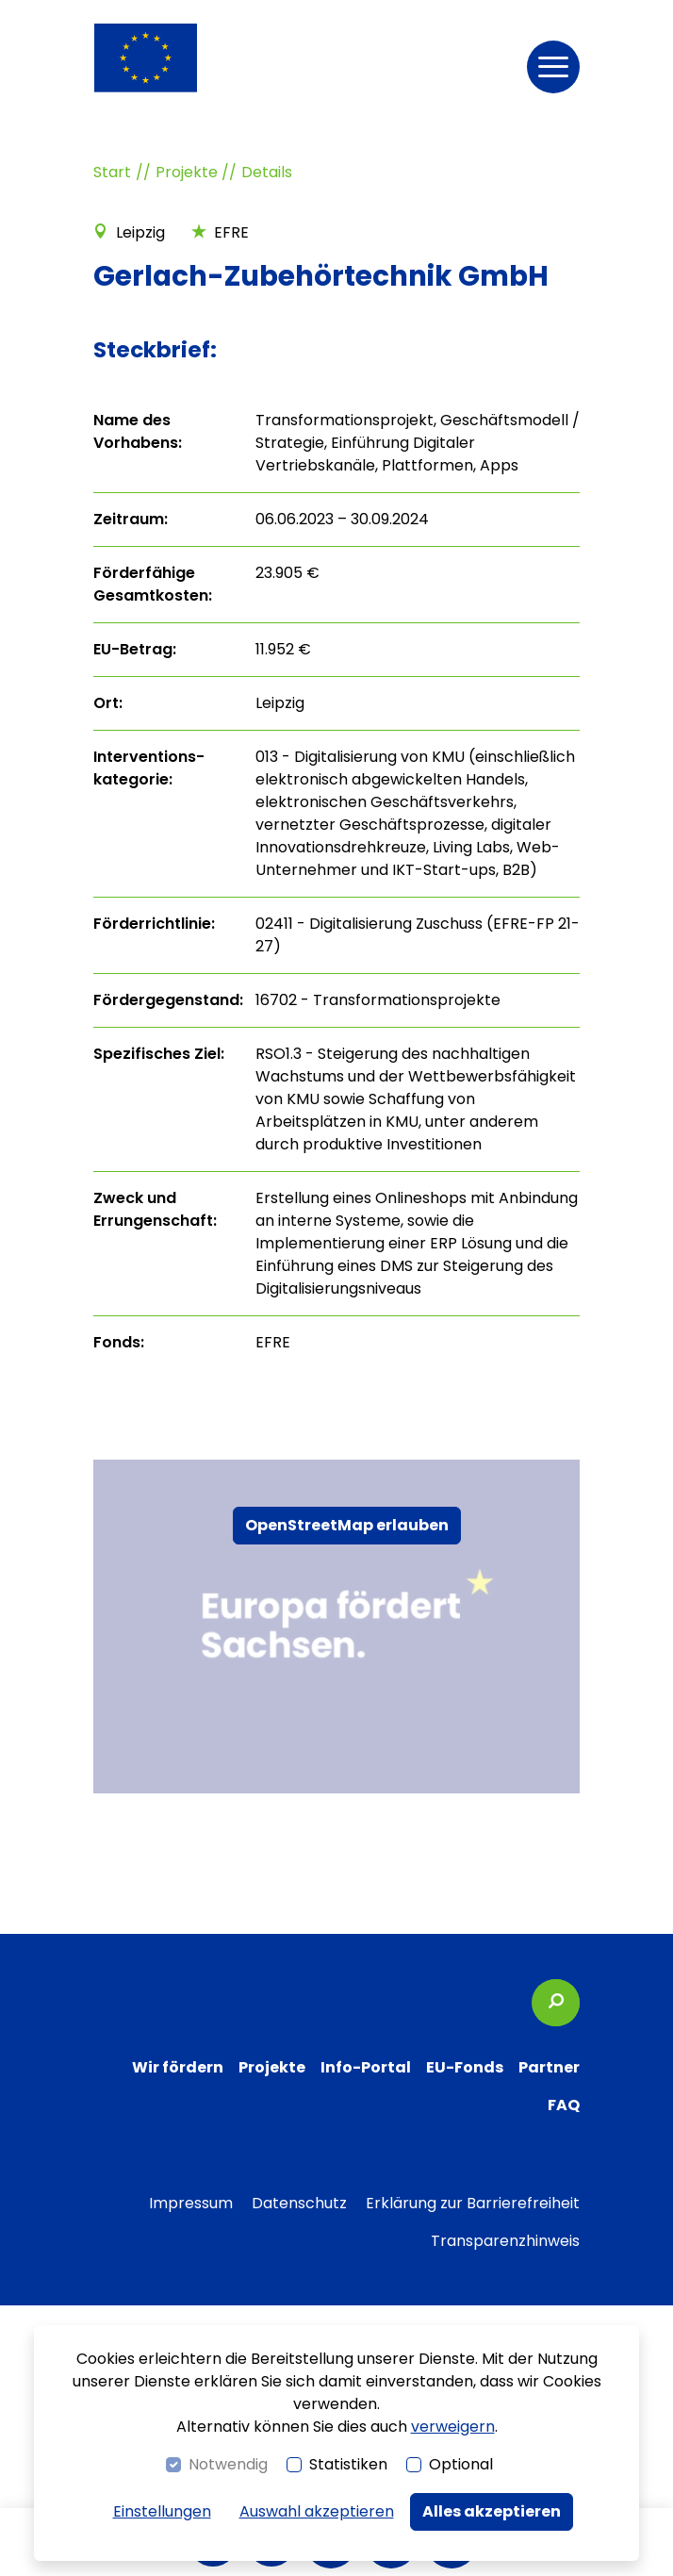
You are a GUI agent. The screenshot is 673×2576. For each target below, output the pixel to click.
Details (266, 172)
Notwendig (228, 2464)
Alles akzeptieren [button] (491, 2511)
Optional (461, 2464)
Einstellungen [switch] (162, 2511)
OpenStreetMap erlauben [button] (347, 1525)
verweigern (453, 2426)
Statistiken (348, 2464)
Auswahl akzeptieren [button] (316, 2511)
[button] (553, 67)
